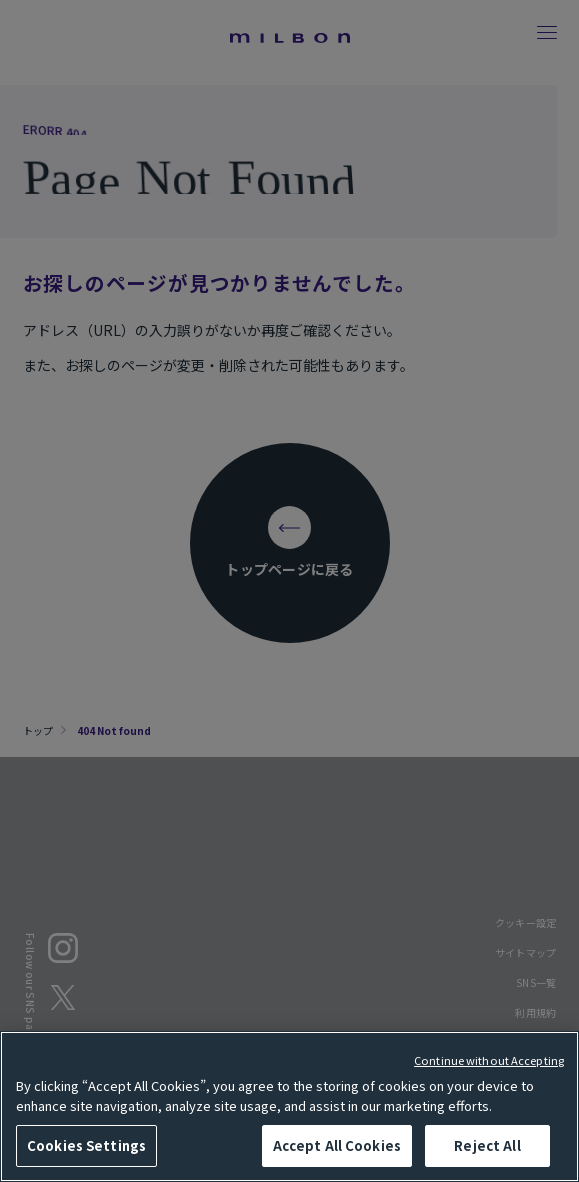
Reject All (487, 1145)
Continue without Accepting (489, 1060)
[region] (289, 1106)
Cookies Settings (86, 1145)
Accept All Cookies (337, 1145)
